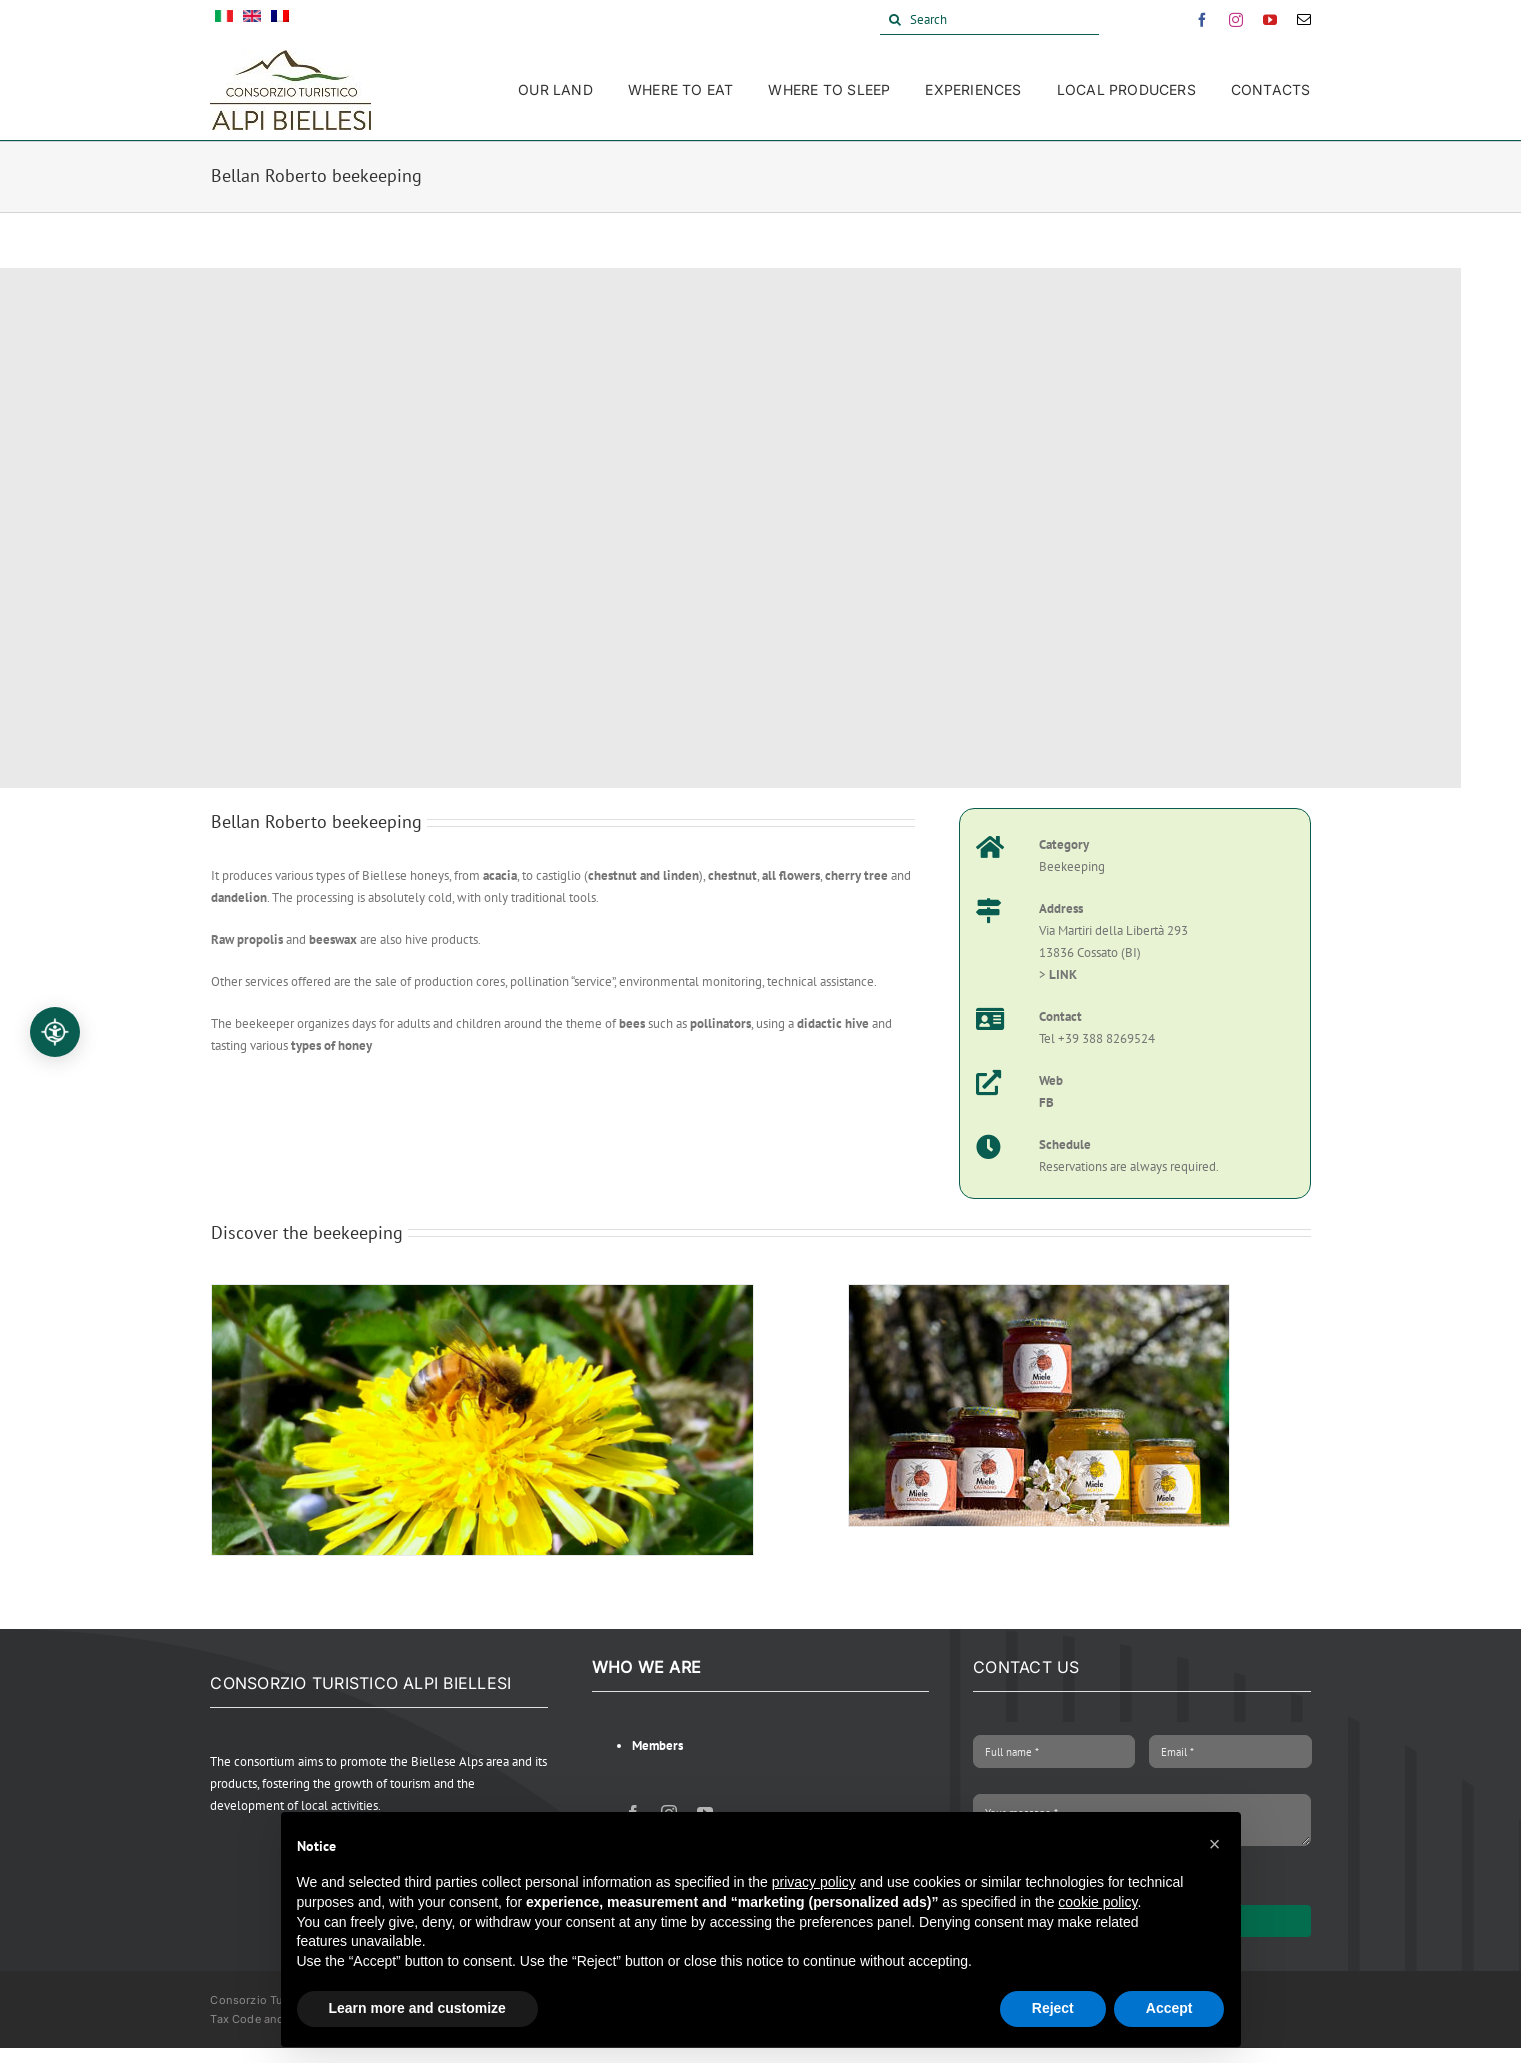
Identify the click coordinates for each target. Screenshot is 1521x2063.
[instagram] (1236, 20)
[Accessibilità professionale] (55, 1032)
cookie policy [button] (1097, 1902)
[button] (1215, 1844)
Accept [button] (1169, 2008)
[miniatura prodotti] (1039, 1293)
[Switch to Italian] (224, 20)
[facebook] (1202, 20)
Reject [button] (1053, 2008)
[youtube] (1270, 20)
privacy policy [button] (814, 1882)
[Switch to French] (280, 20)
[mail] (1304, 20)
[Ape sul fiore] (483, 1293)
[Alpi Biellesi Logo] (290, 56)
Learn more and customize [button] (417, 2008)
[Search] (989, 20)
